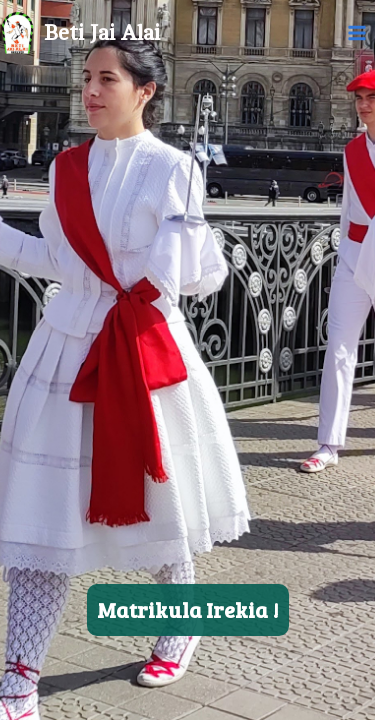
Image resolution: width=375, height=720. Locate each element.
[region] (187, 360)
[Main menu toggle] (357, 33)
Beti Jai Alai (102, 33)
